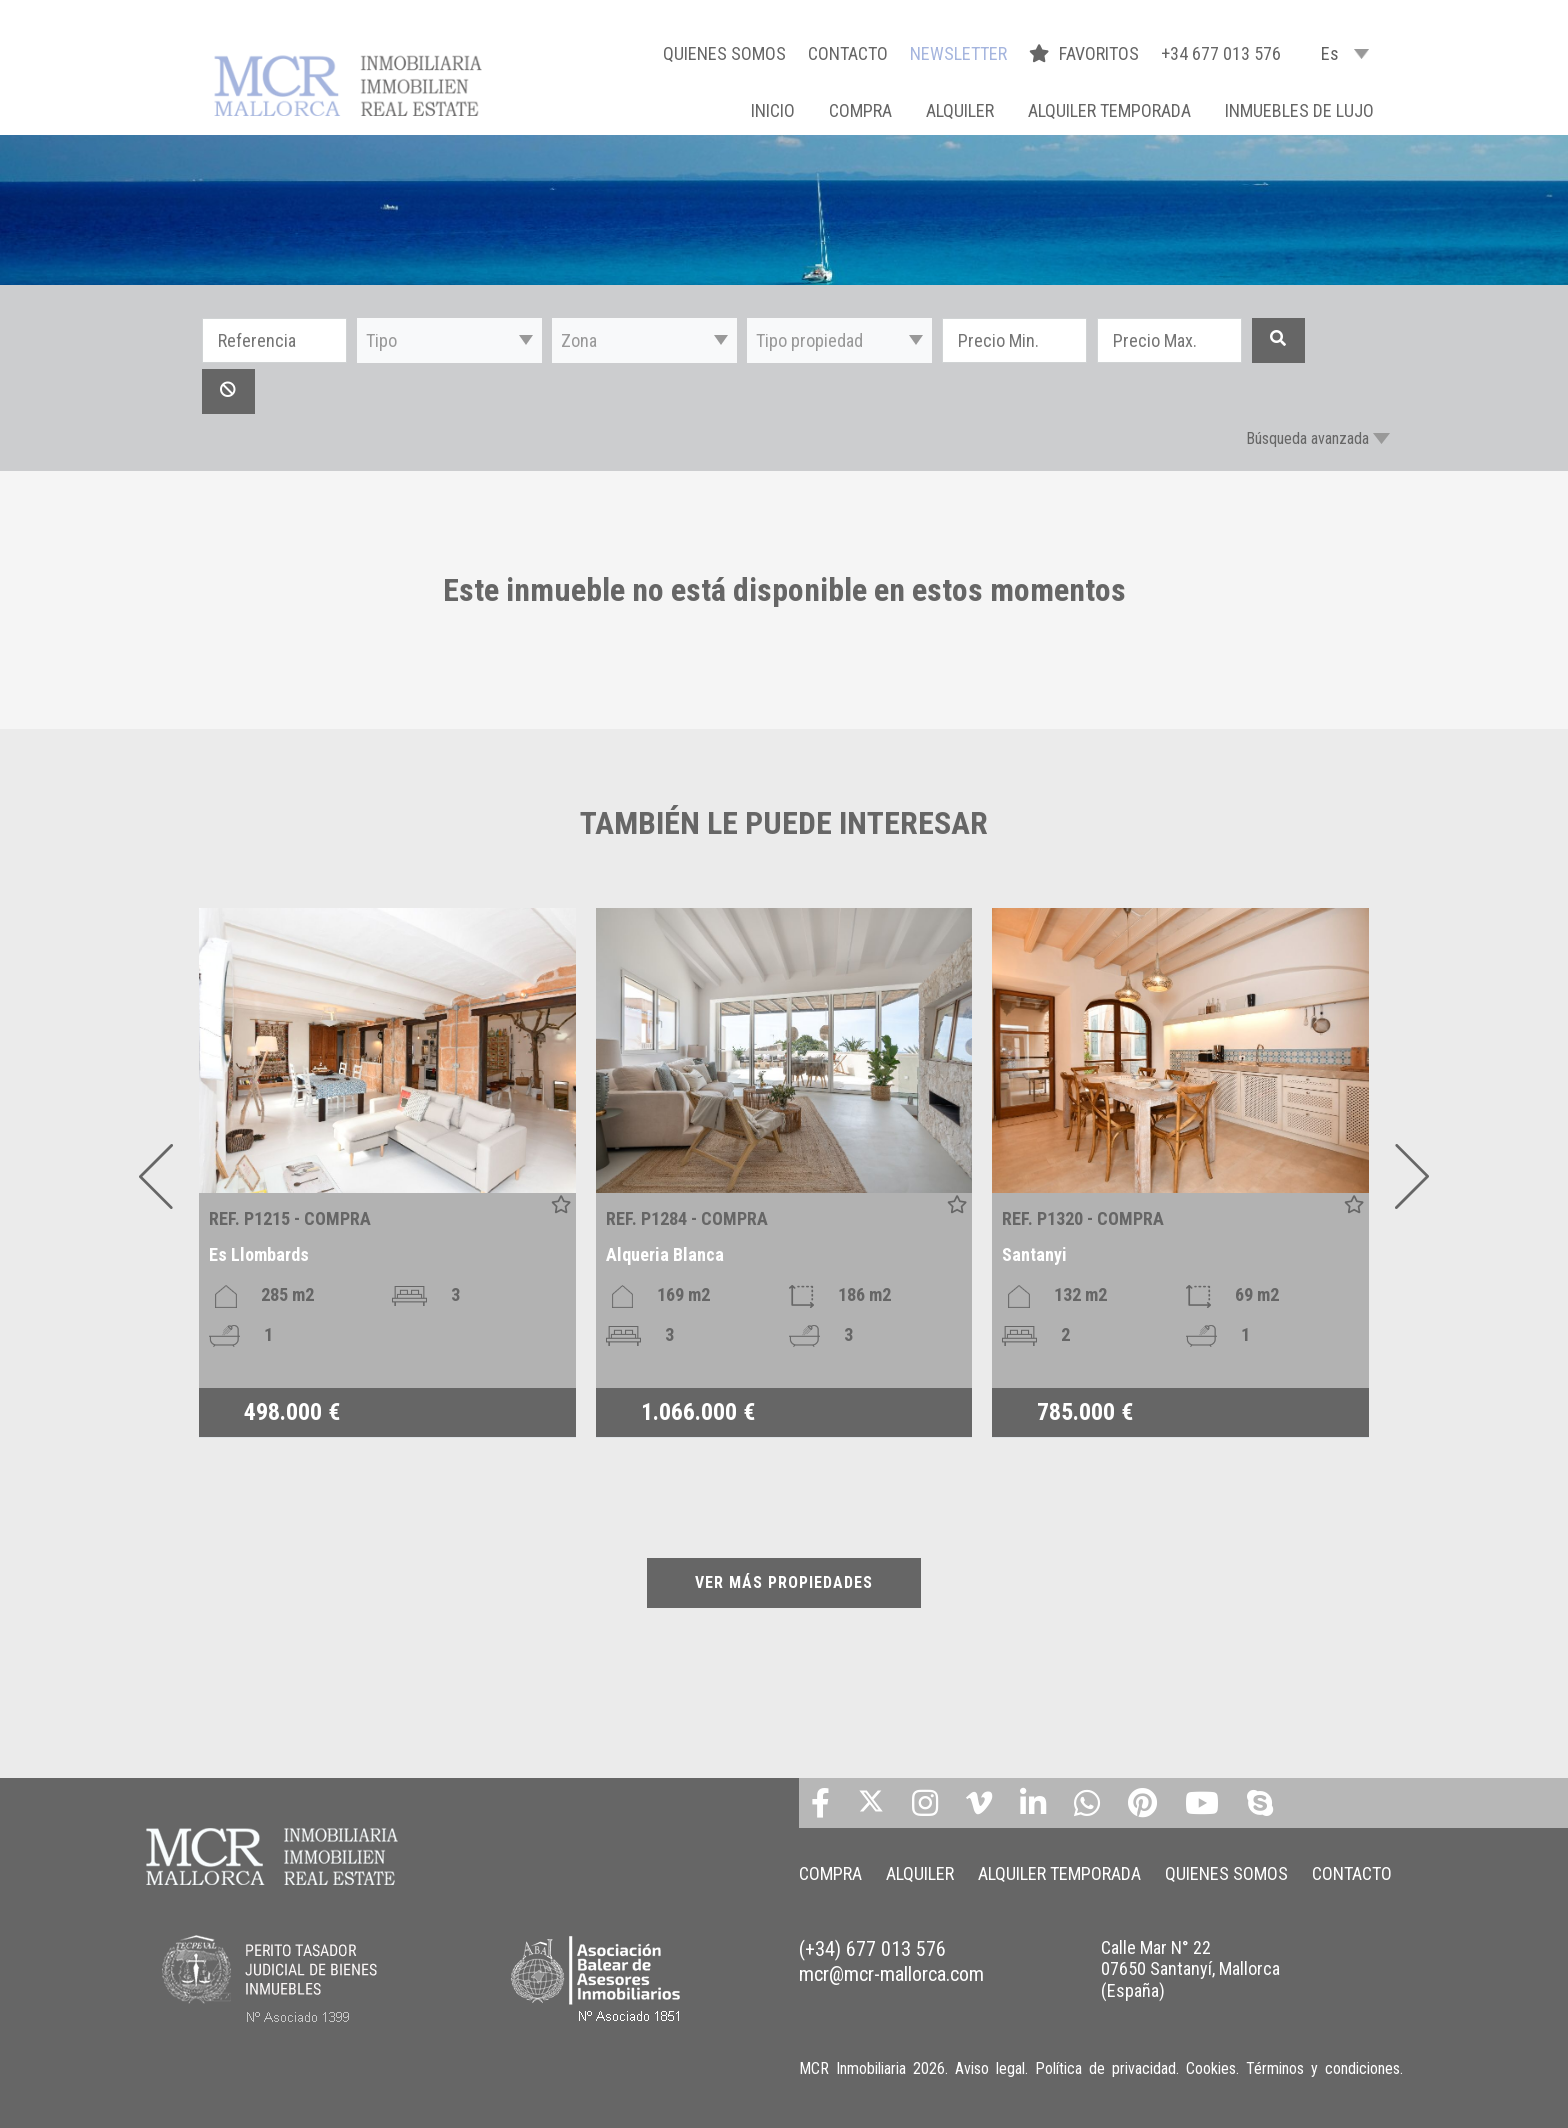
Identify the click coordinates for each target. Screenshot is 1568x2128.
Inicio (773, 110)
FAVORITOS (1086, 53)
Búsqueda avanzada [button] (1307, 438)
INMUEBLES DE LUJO (1299, 110)
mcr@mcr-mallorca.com (891, 1974)
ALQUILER (960, 110)
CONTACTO (848, 53)
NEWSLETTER (958, 53)
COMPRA (860, 110)
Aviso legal (990, 2068)
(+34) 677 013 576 (872, 1949)
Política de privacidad (1105, 2068)
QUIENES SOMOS (724, 53)
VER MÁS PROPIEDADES (784, 1582)
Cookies (1211, 2068)
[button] (449, 340)
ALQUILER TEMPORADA (1109, 110)
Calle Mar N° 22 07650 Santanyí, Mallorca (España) (1190, 1969)
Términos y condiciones (1323, 2068)
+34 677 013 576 (1221, 53)
